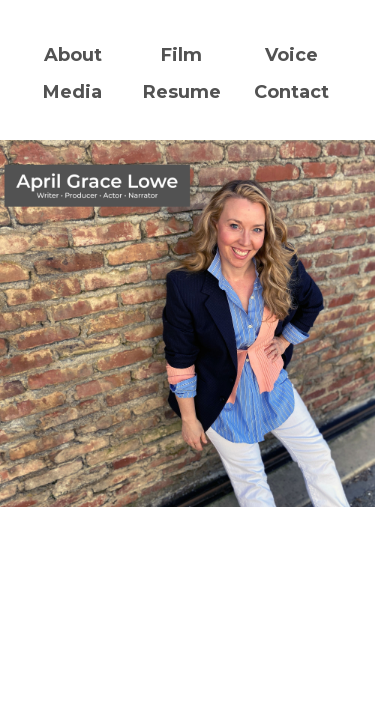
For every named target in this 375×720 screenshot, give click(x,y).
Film (181, 55)
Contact (291, 92)
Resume (182, 92)
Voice (291, 55)
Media (72, 92)
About (73, 55)
